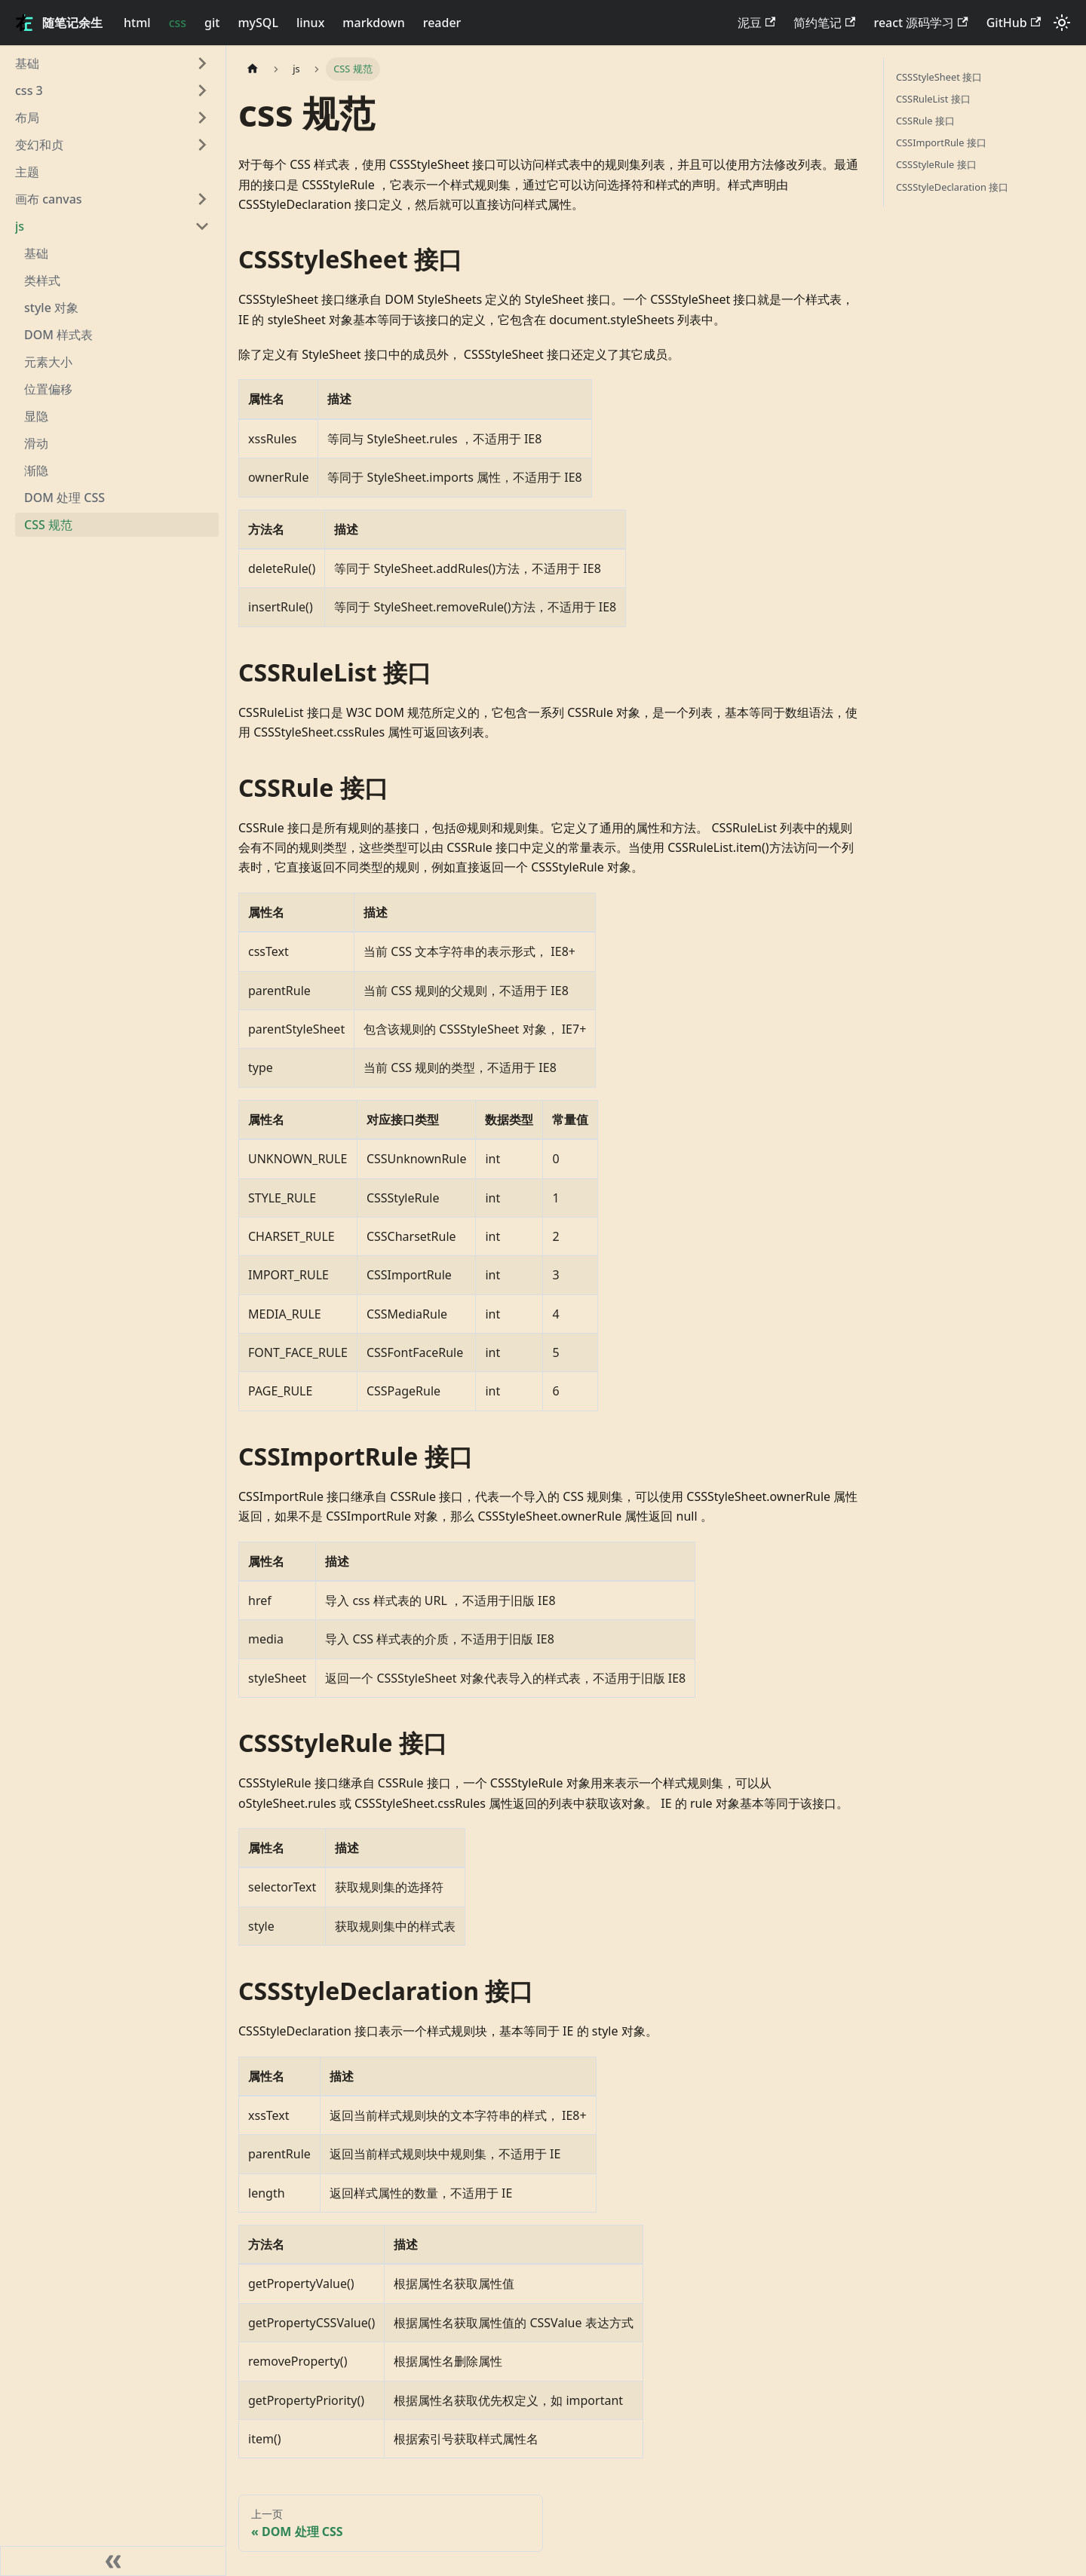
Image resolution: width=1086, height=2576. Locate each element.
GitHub (1013, 22)
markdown (373, 22)
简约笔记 (824, 22)
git (211, 22)
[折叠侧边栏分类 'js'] (202, 226)
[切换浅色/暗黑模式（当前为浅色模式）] (1062, 23)
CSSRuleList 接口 (933, 99)
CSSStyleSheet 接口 (939, 77)
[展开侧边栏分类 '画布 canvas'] (202, 199)
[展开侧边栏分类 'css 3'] (202, 90)
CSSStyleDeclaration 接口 (952, 187)
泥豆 (756, 22)
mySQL (258, 22)
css (177, 22)
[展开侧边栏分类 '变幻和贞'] (202, 145)
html (137, 22)
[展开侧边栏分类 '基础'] (202, 63)
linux (310, 22)
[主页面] (252, 69)
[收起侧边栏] (113, 2561)
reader (442, 22)
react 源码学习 (920, 22)
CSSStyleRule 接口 (936, 164)
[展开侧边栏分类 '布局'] (202, 118)
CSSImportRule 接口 (941, 142)
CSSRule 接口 (925, 120)
